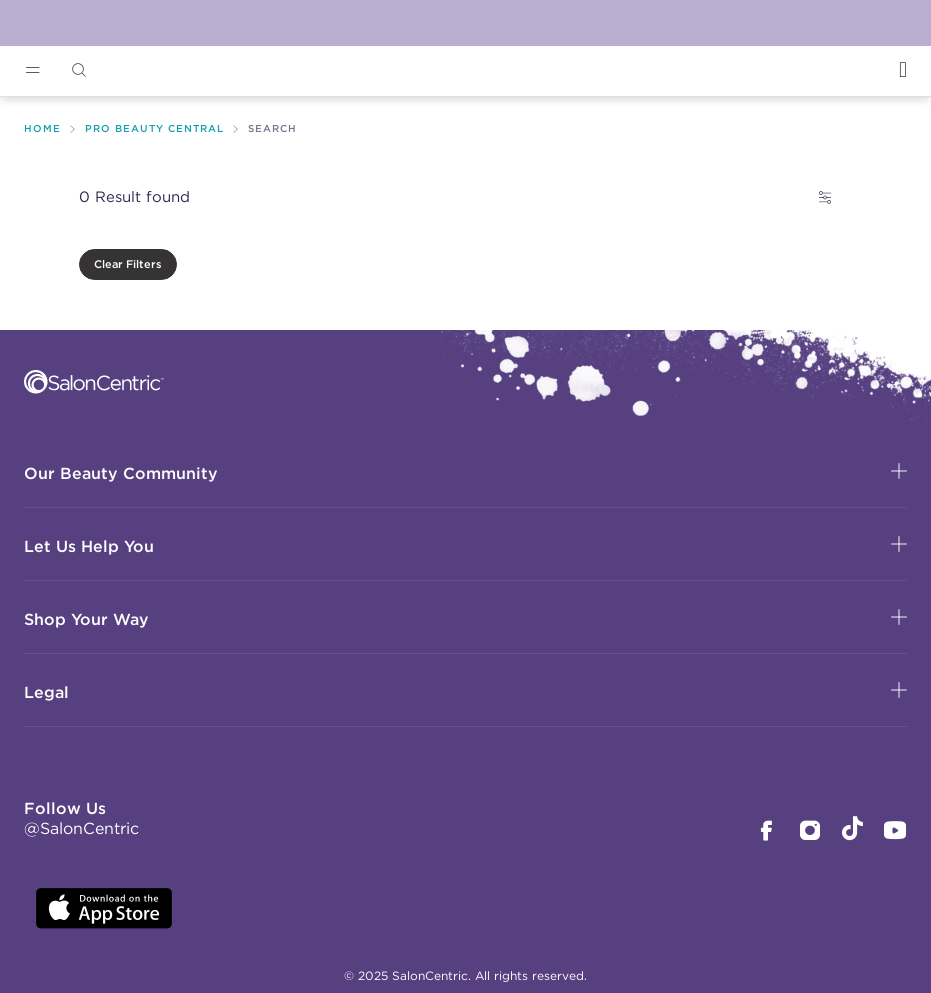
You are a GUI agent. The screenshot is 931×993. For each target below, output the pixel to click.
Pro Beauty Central (154, 128)
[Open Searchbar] (79, 70)
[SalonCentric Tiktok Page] (852, 831)
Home (42, 128)
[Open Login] (903, 69)
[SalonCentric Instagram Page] (810, 832)
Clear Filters (128, 264)
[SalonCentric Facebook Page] (766, 832)
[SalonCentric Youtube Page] (895, 832)
